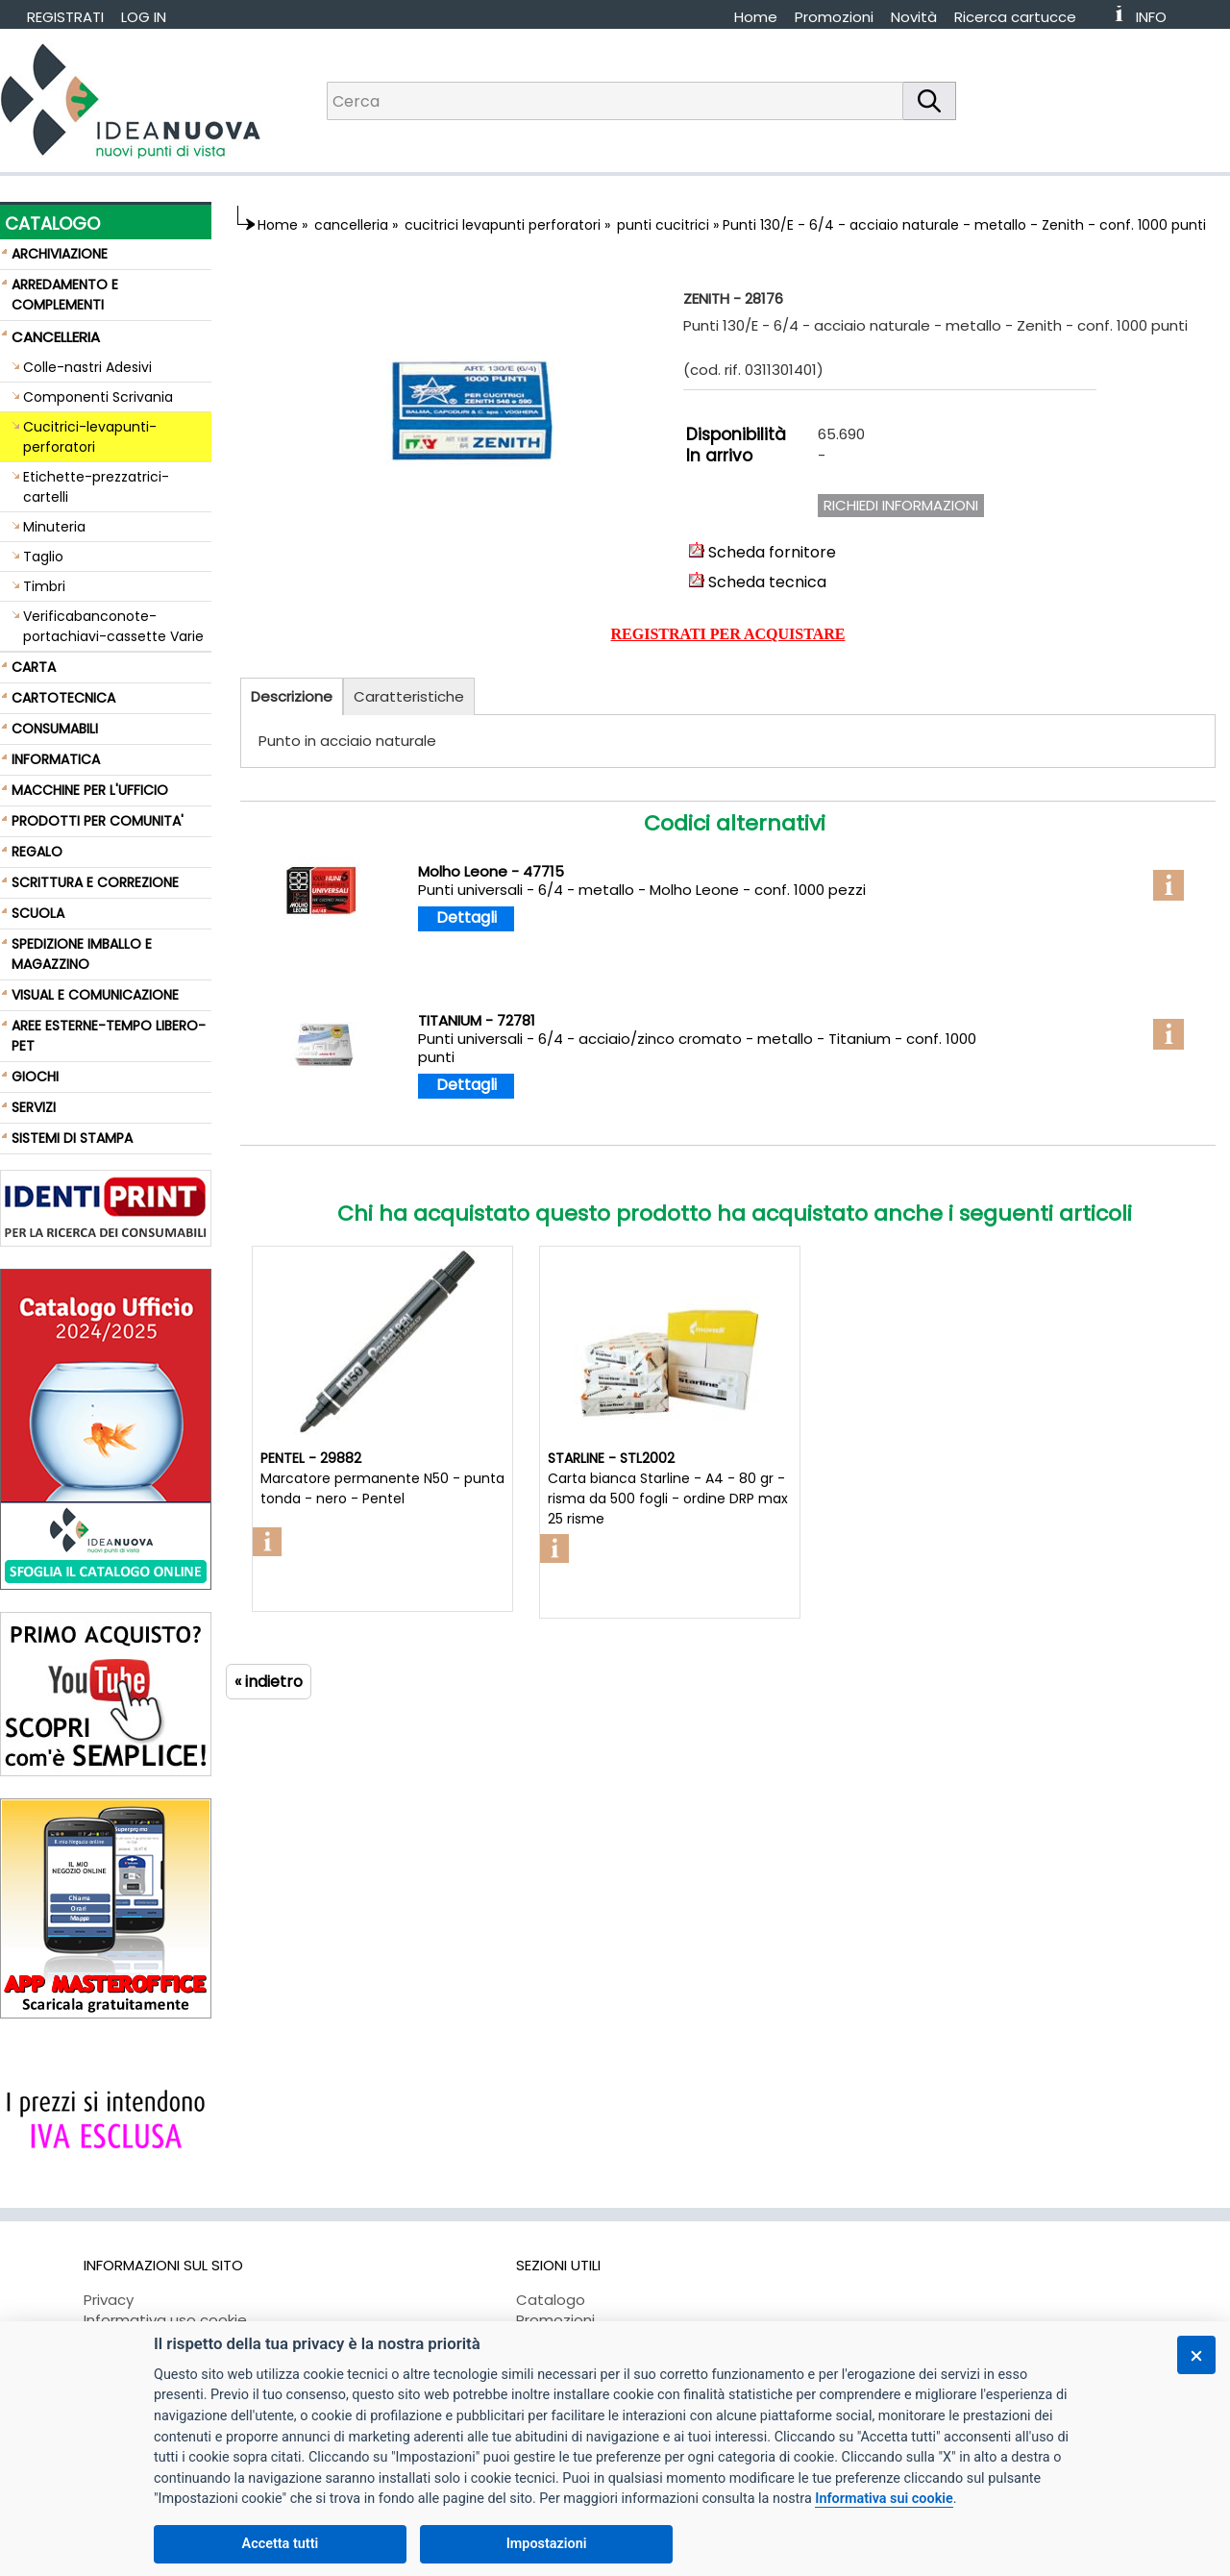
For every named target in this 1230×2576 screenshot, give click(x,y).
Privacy (109, 2300)
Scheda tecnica (757, 582)
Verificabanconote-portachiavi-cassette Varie (113, 626)
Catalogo (550, 2300)
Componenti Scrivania (98, 397)
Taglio (43, 556)
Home (755, 17)
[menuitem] (1024, 17)
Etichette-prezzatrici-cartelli (96, 487)
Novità (914, 17)
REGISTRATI (65, 17)
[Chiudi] (1196, 2355)
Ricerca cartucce (1015, 17)
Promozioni (834, 17)
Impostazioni (546, 2544)
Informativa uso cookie (165, 2320)
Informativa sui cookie (883, 2498)
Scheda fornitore (762, 552)
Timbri (44, 586)
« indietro (268, 1682)
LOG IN (143, 17)
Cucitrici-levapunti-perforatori (90, 437)
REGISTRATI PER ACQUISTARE (728, 634)
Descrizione (291, 696)
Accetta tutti (280, 2544)
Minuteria (54, 526)
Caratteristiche (409, 696)
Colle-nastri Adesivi (87, 367)
